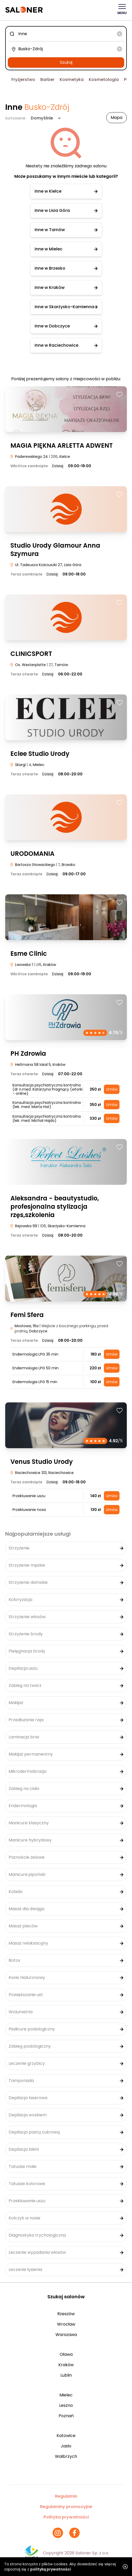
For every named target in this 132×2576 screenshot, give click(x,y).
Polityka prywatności (66, 2517)
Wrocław (66, 2324)
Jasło (66, 2446)
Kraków (66, 2365)
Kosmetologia (104, 80)
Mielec (66, 2395)
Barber (47, 80)
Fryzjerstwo (23, 80)
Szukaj (66, 62)
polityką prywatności (50, 2569)
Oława (66, 2354)
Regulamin (66, 2496)
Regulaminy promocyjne (66, 2507)
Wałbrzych (66, 2456)
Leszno (66, 2405)
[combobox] (66, 34)
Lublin (66, 2375)
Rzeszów (66, 2314)
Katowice (66, 2436)
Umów (111, 1089)
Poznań (66, 2416)
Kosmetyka (72, 80)
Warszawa (66, 2335)
